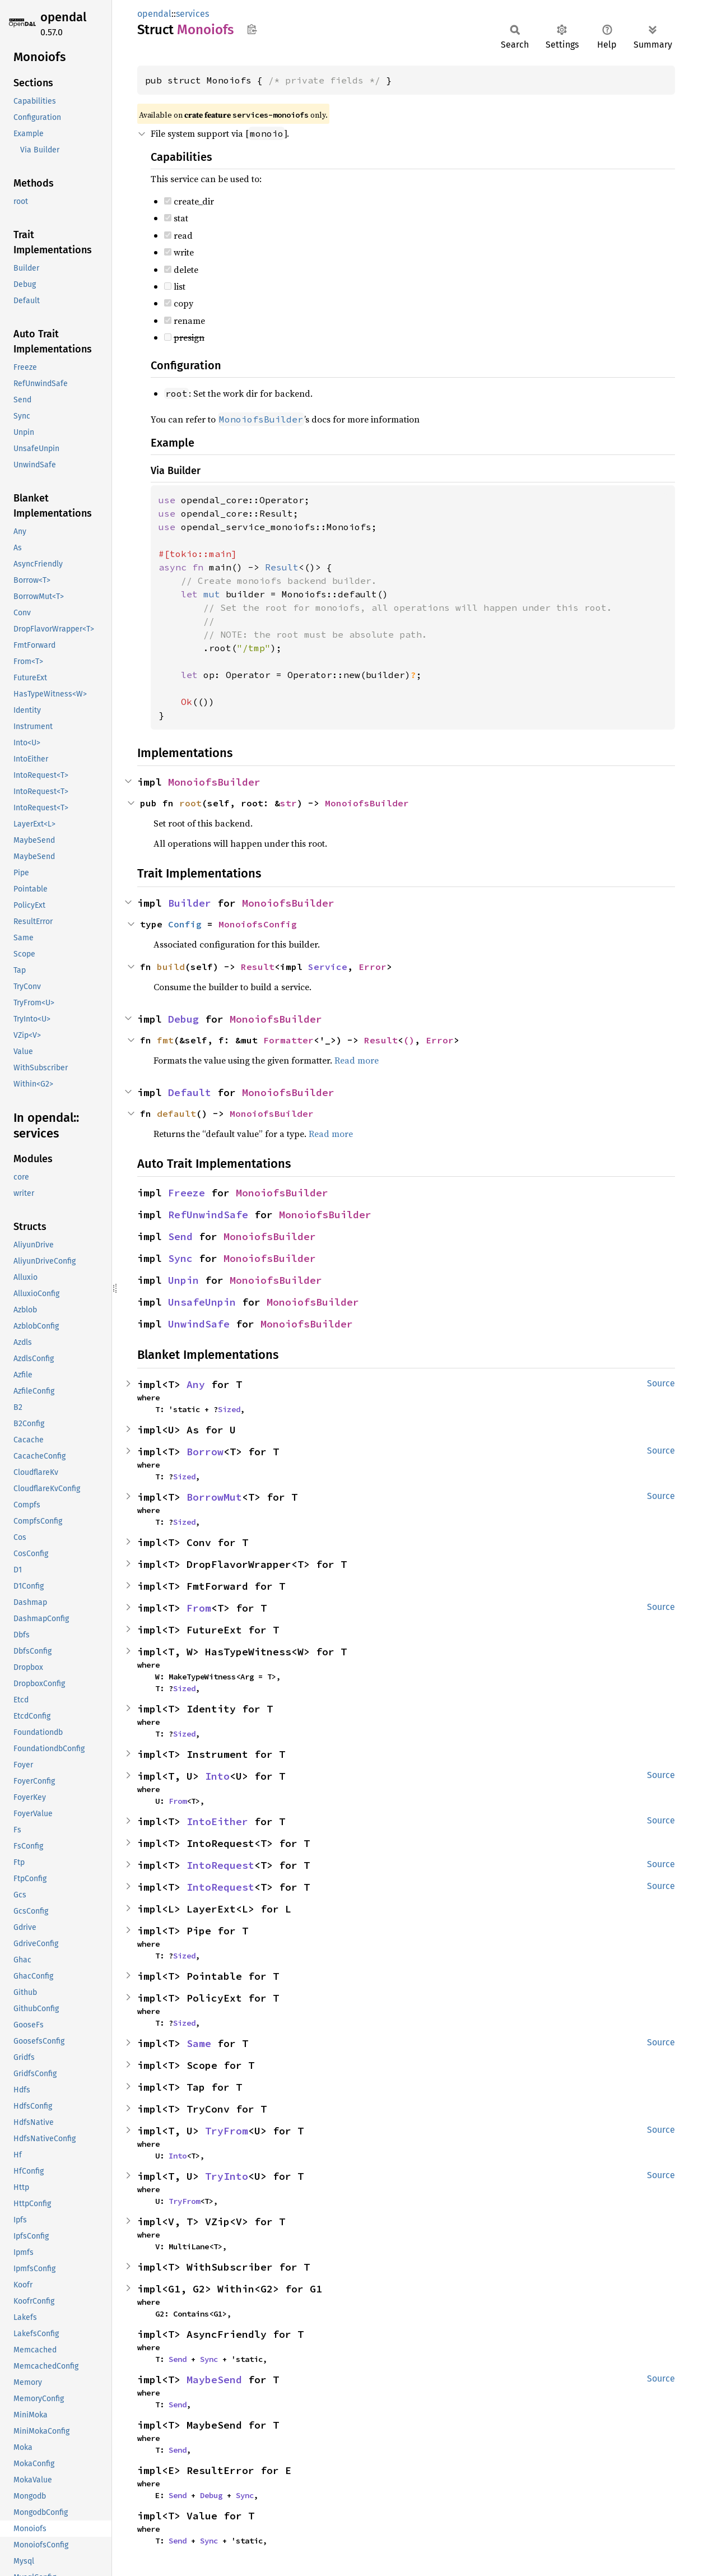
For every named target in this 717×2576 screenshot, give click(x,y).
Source (661, 1383)
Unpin (183, 1280)
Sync (180, 1258)
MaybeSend (214, 2379)
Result (257, 966)
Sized (229, 1409)
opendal (63, 17)
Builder (189, 903)
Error (372, 966)
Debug (183, 1019)
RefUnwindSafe (208, 1214)
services (192, 13)
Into (217, 1776)
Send (180, 1236)
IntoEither (217, 1821)
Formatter (288, 1040)
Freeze (186, 1192)
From (199, 1608)
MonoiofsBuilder (214, 782)
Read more (356, 1060)
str (288, 803)
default (176, 1113)
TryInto (226, 2176)
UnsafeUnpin (202, 1302)
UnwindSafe (199, 1323)
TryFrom (226, 2130)
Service (327, 966)
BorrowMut (214, 1497)
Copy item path (252, 29)
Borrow (205, 1451)
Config (185, 924)
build (171, 966)
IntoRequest (220, 1865)
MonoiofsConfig (257, 924)
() (409, 1040)
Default (189, 1092)
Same (199, 2043)
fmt (165, 1040)
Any (196, 1384)
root (190, 803)
